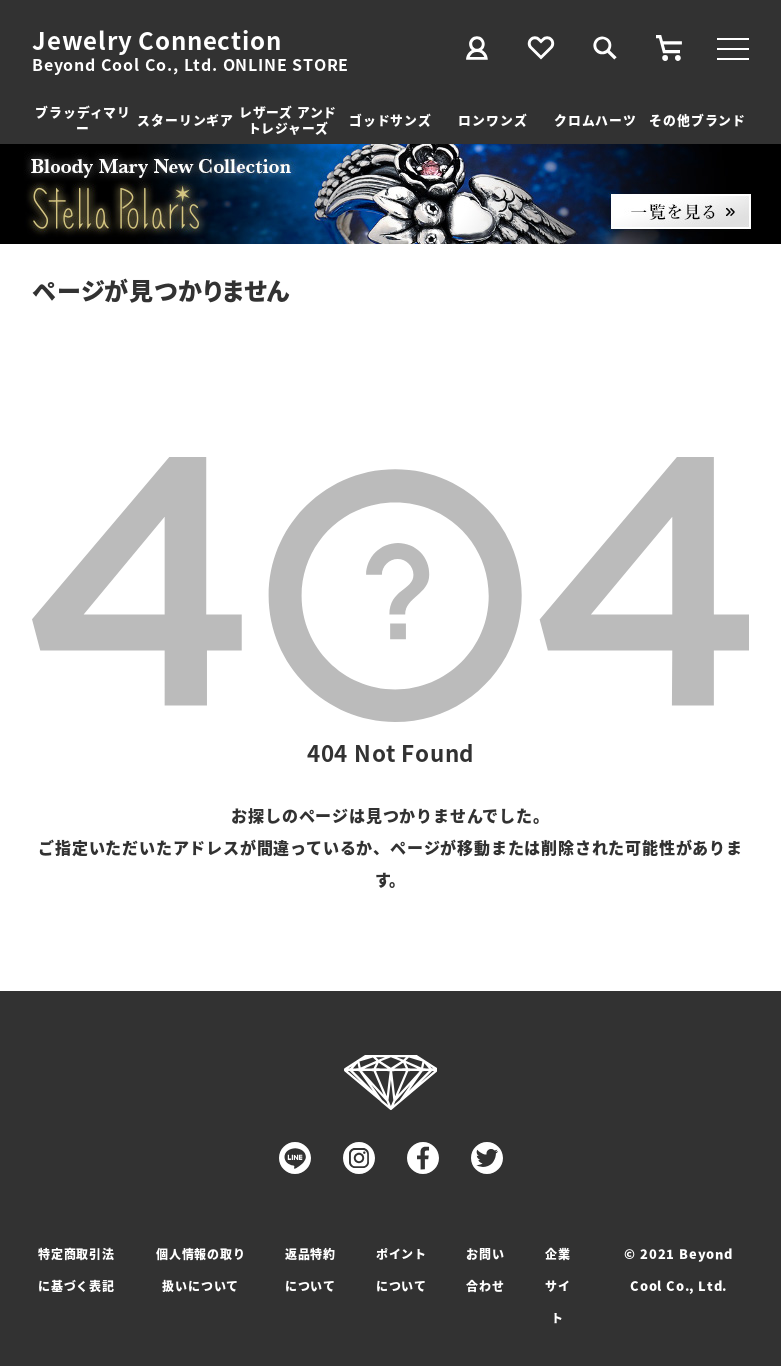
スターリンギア (185, 119)
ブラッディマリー (83, 119)
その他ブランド (697, 119)
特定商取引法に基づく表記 (76, 1269)
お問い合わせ (485, 1269)
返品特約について (310, 1269)
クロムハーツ (595, 119)
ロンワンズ (492, 119)
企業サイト (558, 1285)
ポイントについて (401, 1269)
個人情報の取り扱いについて (201, 1269)
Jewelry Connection (156, 40)
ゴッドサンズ (390, 119)
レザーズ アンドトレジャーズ (288, 119)
